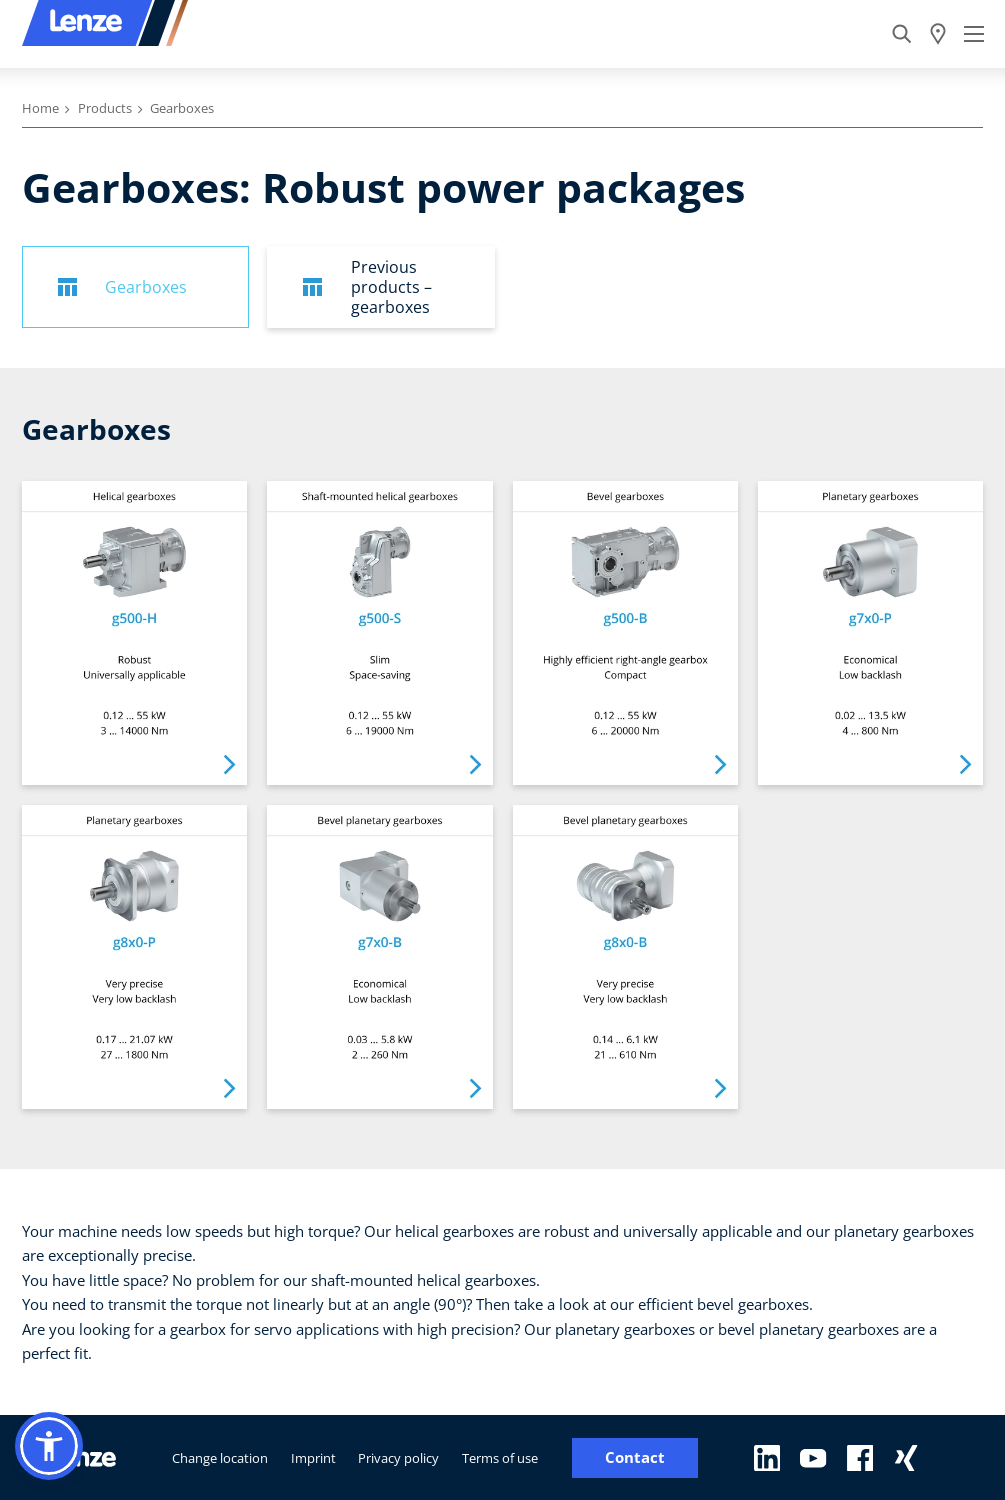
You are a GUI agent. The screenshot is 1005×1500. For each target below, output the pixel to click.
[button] (49, 1446)
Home (40, 108)
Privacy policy (398, 1458)
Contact (635, 1457)
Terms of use (500, 1458)
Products (105, 108)
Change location (220, 1458)
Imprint (313, 1458)
